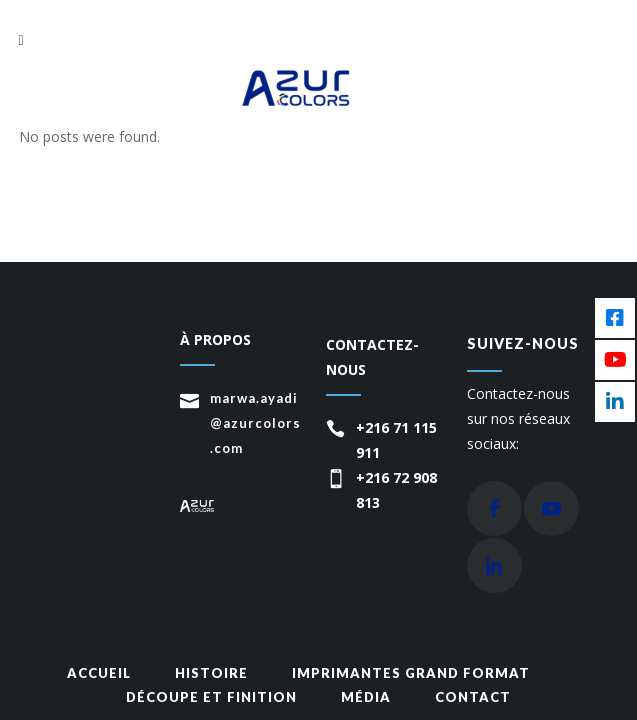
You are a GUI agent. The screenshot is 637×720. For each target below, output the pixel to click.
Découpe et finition (211, 697)
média (366, 697)
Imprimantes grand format (411, 673)
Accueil (99, 673)
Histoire (211, 673)
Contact (473, 697)
